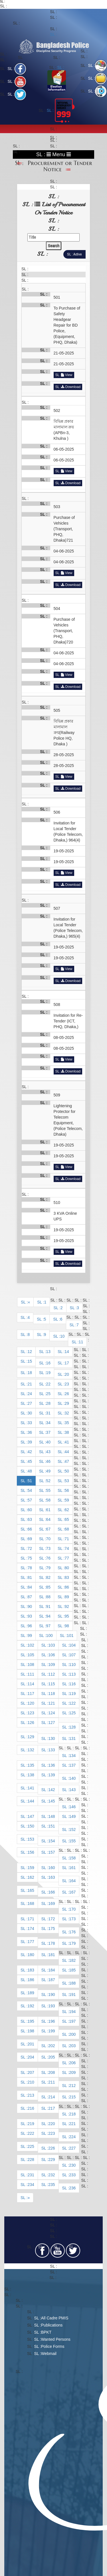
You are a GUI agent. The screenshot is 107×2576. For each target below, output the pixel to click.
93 (29, 1616)
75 (29, 1558)
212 (72, 2085)
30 (29, 1413)
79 (48, 1568)
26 (66, 1393)
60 (29, 1509)
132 (30, 1750)
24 (29, 1393)
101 (70, 1635)
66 (29, 1529)
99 (29, 1635)
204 (30, 2057)
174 (30, 1928)
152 (72, 1829)
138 (30, 1775)
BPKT (46, 2332)
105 (30, 1655)
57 (29, 1500)
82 (48, 1577)
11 (81, 1342)
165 (30, 1890)
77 (66, 1558)
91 (48, 1606)
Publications (52, 2325)
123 (30, 1713)
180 (30, 1954)
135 (30, 1765)
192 (30, 2006)
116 (72, 1684)
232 (51, 2175)
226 (51, 2148)
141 (30, 1788)
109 (51, 1664)
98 (66, 1626)
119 (72, 1693)
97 (48, 1626)
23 (66, 1384)
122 (72, 1703)
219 (30, 2123)
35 (66, 1422)
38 (66, 1432)
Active (77, 254)
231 (30, 2175)
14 (66, 1351)
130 (51, 1738)
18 (29, 1372)
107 (72, 1655)
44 (66, 1451)
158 (72, 1858)
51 (29, 1480)
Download (70, 387)
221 (72, 2123)
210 (30, 2082)
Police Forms (52, 2346)
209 (72, 2072)
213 (30, 2095)
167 (72, 1892)
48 (29, 1471)
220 (51, 2123)
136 (51, 1765)
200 (72, 2034)
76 (48, 1558)
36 (29, 1432)
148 (51, 1816)
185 (72, 1970)
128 (72, 1727)
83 (66, 1577)
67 (48, 1529)
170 (72, 1909)
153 (30, 1839)
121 (51, 1703)
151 (51, 1826)
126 (30, 1722)
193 (51, 2006)
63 (29, 1519)
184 (51, 1970)
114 (30, 1684)
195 (30, 2021)
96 (29, 1626)
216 (30, 2108)
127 (51, 1722)
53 (66, 1480)
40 (48, 1442)
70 (48, 1538)
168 (30, 1903)
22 (48, 1384)
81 (29, 1577)
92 (66, 1606)
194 (72, 2011)
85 (48, 1587)
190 (51, 1994)
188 (72, 1983)
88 (48, 1597)
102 (30, 1645)
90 (29, 1606)
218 (72, 2114)
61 (48, 1509)
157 (51, 1852)
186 (30, 1979)
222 (30, 2133)
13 (48, 1351)
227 (72, 2148)
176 (72, 1932)
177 (30, 1941)
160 (51, 1867)
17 (66, 1363)
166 (51, 1892)
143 (72, 1789)
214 (51, 2097)
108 (30, 1664)
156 (30, 1852)
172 (51, 1919)
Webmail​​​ (48, 2353)
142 (51, 1789)
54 (29, 1490)
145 (51, 1801)
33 (29, 1422)
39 (29, 1442)
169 (51, 1903)
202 (51, 2045)
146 (72, 1806)
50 (66, 1471)
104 (72, 1645)
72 (29, 1548)
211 (51, 2082)
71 (66, 1538)
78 (29, 1568)
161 (72, 1867)
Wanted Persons (55, 2339)
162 (30, 1877)
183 (30, 1970)
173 (72, 1919)
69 (29, 1538)
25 (48, 1393)
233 (72, 2175)
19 (48, 1372)
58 (48, 1500)
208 (51, 2072)
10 (62, 1336)
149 (72, 1816)
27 (29, 1403)
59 (66, 1500)
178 (51, 1943)
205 (51, 2057)
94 (48, 1616)
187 (51, 1979)
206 (72, 2063)
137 (72, 1765)
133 (51, 1750)
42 (29, 1451)
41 (66, 1442)
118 (51, 1693)
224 (72, 2136)
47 (66, 1461)
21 (29, 1384)
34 (48, 1422)
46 (48, 1461)
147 (30, 1816)
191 (72, 1994)
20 (66, 1374)
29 (66, 1403)
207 (30, 2072)
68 (66, 1529)
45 (29, 1461)
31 (48, 1413)
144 (30, 1801)
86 (66, 1587)
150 (30, 1826)
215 (72, 2097)
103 (51, 1645)
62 (66, 1509)
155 (72, 1841)
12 (29, 1351)
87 (29, 1597)
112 (51, 1674)
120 (30, 1703)
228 (30, 2159)
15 (29, 1361)
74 (66, 1548)
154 (51, 1841)
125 (72, 1713)
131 (72, 1738)
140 (72, 1778)
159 (30, 1867)
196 (51, 2021)
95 (66, 1616)
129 (30, 1736)
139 (51, 1775)
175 (51, 1928)
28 (48, 1403)
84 (29, 1587)
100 (49, 1635)
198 (30, 2031)
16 (48, 1363)
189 (30, 1993)
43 (48, 1451)
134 (72, 1755)
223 (51, 2133)
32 (66, 1413)
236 (72, 2188)
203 (72, 2045)
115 (51, 1684)
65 (66, 1519)
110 (72, 1664)
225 (30, 2146)
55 (48, 1490)
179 (72, 1943)
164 (72, 1880)
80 (66, 1568)
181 (51, 1954)
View (66, 375)
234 (30, 2184)
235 (51, 2184)
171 (30, 1919)
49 (48, 1471)
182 (72, 1960)
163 (51, 1877)
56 (66, 1490)
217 (51, 2108)
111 (30, 1674)
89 (66, 1597)
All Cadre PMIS (54, 2318)
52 (48, 1480)
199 (51, 2031)
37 (48, 1432)
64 (48, 1519)
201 (30, 2044)
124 (51, 1713)
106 (51, 1655)
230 (72, 2165)
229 (51, 2159)
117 (30, 1693)
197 (72, 2021)
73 (48, 1548)
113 (72, 1674)
